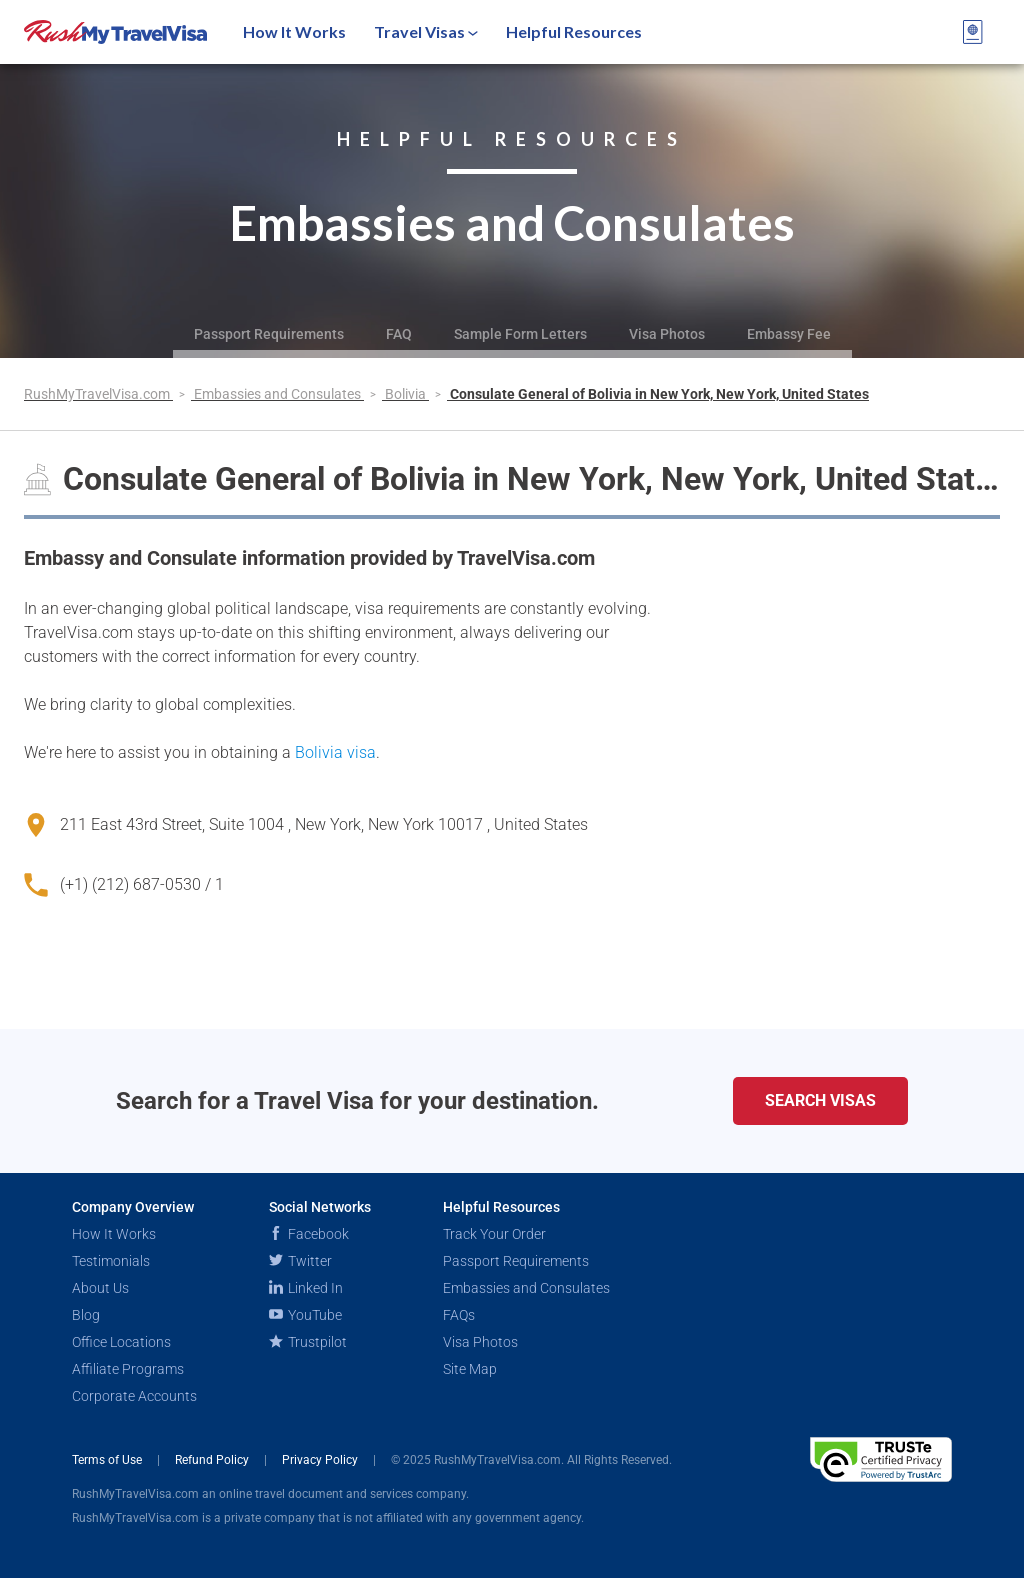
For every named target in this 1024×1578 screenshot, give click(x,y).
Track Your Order (494, 1234)
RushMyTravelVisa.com (98, 394)
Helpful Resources (574, 31)
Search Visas (820, 1100)
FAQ (399, 334)
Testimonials (111, 1261)
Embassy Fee (789, 334)
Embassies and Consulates (279, 394)
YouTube (305, 1315)
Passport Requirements (269, 334)
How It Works (294, 31)
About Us (100, 1288)
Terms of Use (108, 1460)
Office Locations (121, 1342)
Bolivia (407, 394)
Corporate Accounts (134, 1396)
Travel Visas (426, 31)
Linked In (306, 1288)
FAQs (459, 1315)
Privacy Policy (321, 1460)
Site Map (470, 1369)
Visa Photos (667, 334)
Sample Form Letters (520, 334)
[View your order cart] (973, 32)
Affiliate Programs (128, 1369)
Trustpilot (308, 1342)
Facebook (309, 1234)
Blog (86, 1315)
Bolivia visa (335, 752)
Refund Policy (213, 1460)
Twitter (300, 1261)
